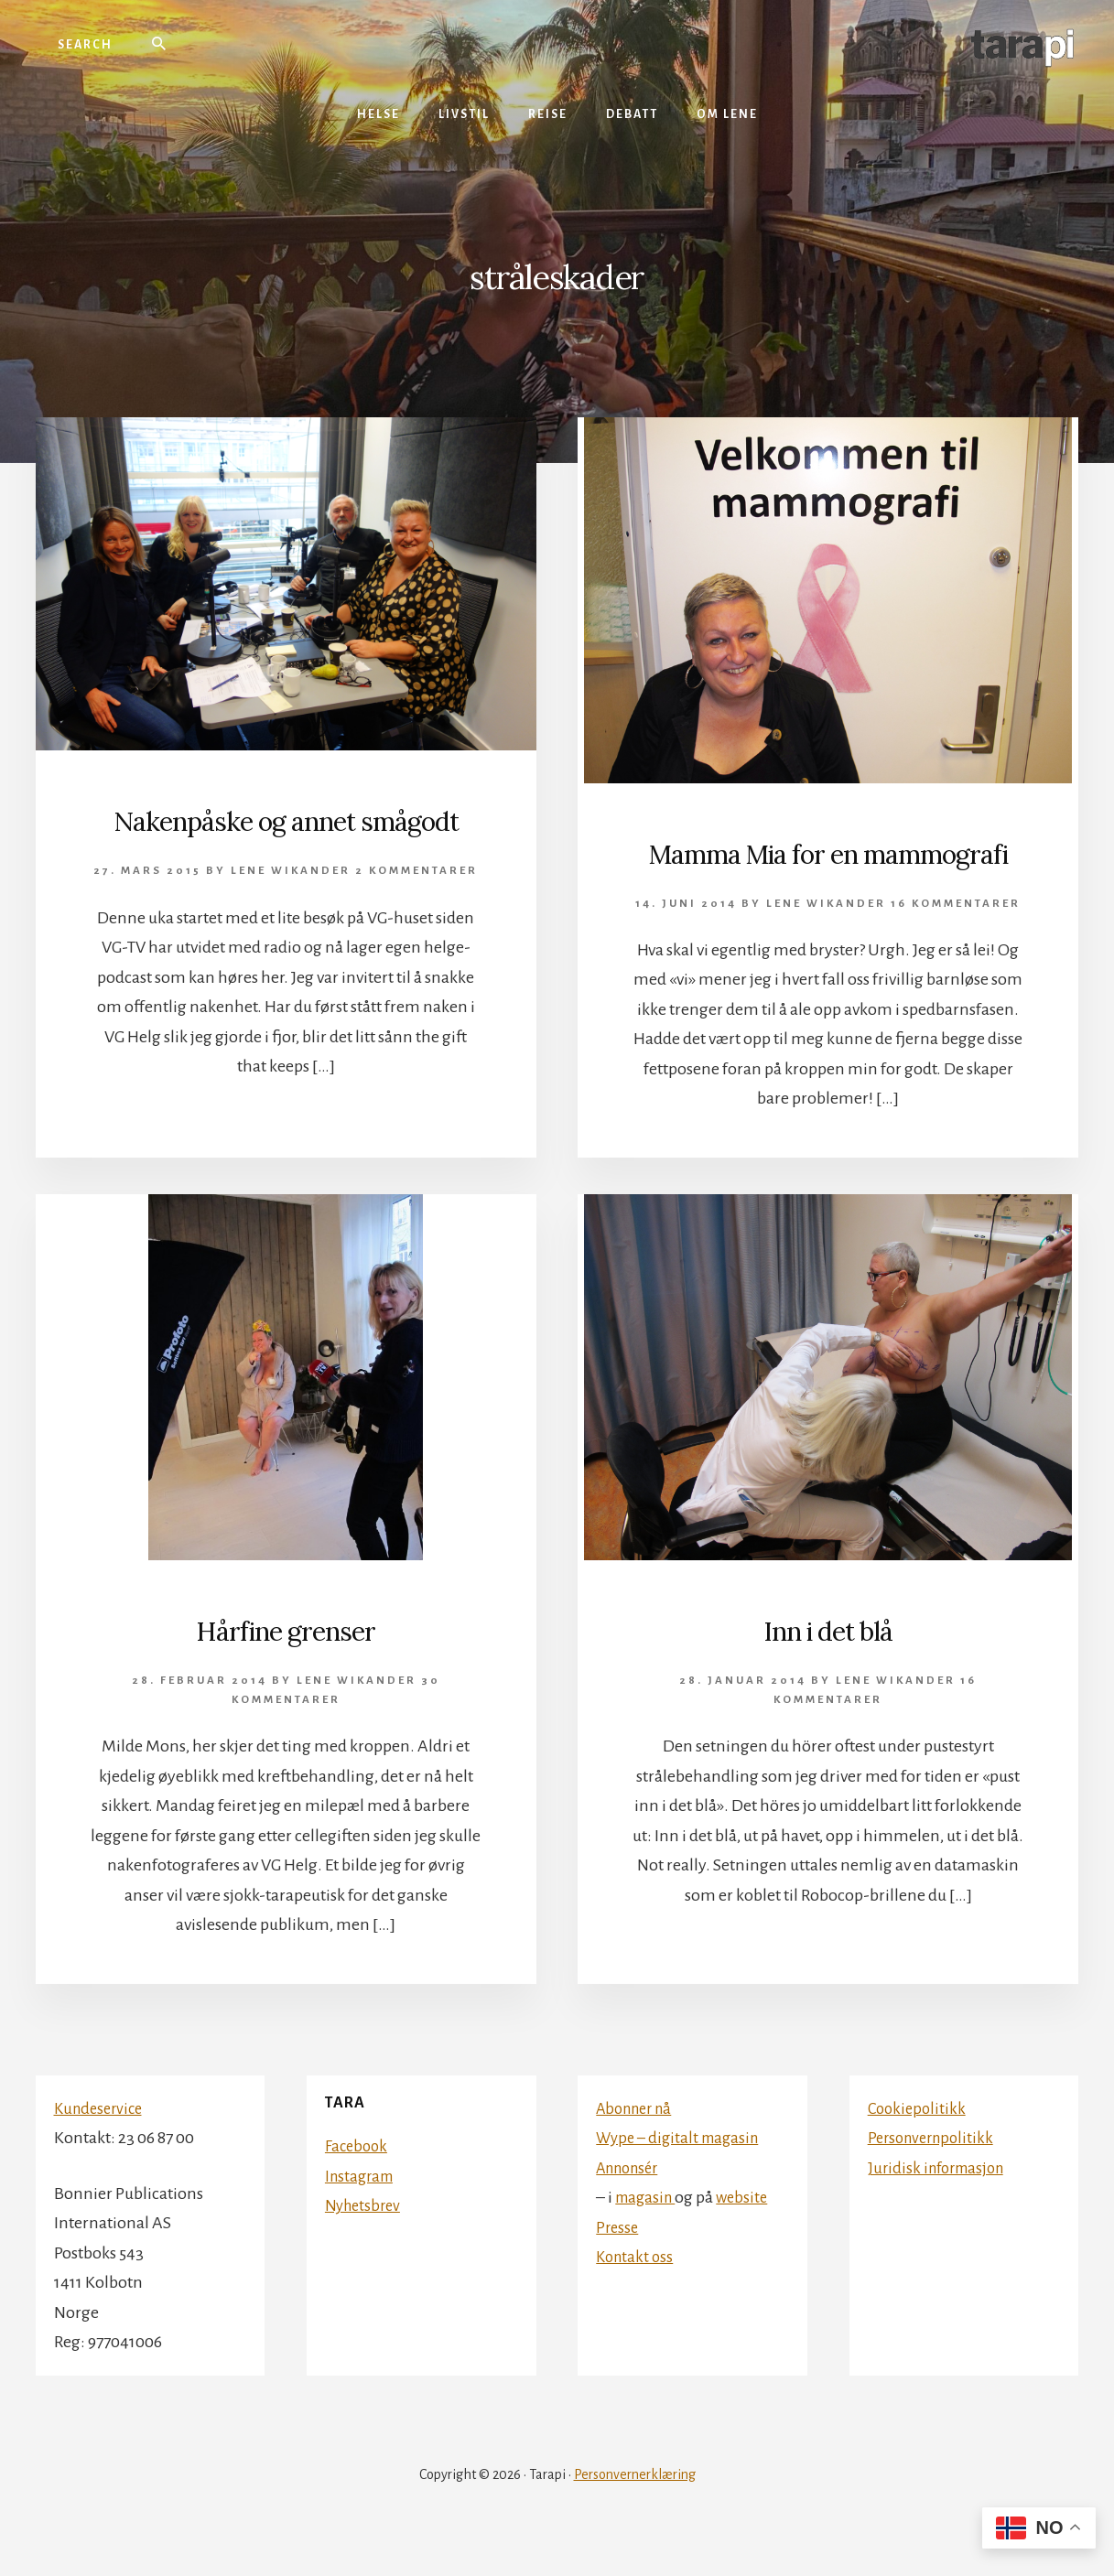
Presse (618, 2267)
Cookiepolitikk (919, 2148)
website (748, 2236)
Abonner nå (638, 2148)
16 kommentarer (956, 943)
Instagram (362, 2215)
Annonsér (631, 2207)
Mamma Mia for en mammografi (828, 871)
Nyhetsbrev (365, 2245)
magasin (647, 2236)
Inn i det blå (828, 1668)
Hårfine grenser (285, 1668)
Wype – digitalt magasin (682, 2177)
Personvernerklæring (635, 2513)
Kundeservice (101, 2148)
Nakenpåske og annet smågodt (285, 838)
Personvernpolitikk (935, 2177)
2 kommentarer (416, 911)
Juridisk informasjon (941, 2207)
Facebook (358, 2186)
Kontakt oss (636, 2296)
